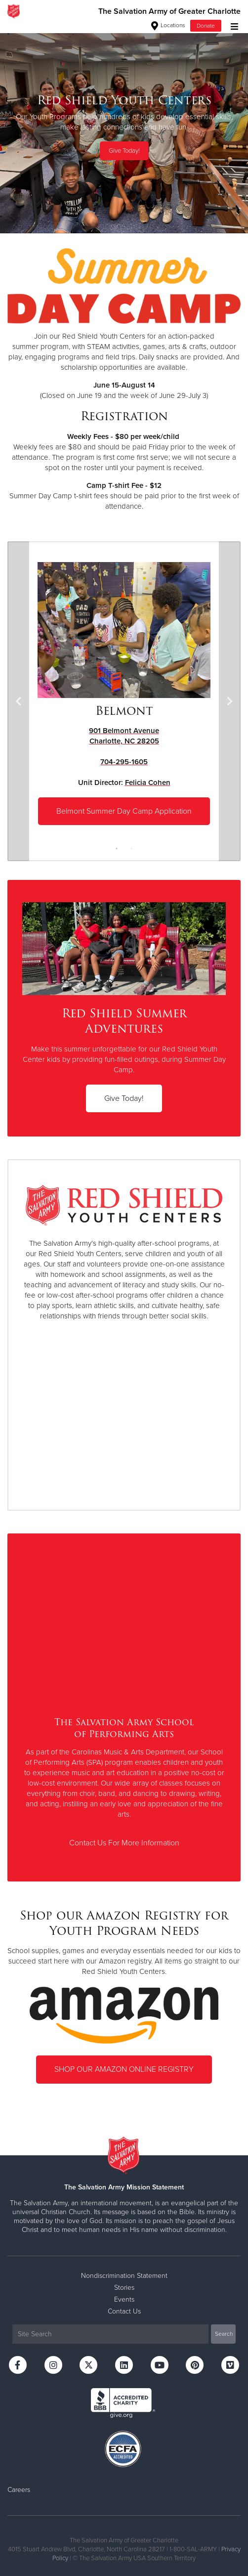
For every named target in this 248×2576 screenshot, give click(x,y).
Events (124, 2299)
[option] (124, 127)
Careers (18, 2490)
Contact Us (124, 2311)
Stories (124, 2287)
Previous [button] (18, 701)
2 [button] (131, 849)
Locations (168, 25)
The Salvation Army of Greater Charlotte (169, 11)
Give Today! (124, 151)
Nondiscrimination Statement (124, 2275)
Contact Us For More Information (124, 1843)
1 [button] (117, 849)
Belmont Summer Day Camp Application (124, 811)
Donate (206, 25)
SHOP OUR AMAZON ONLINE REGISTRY (124, 2069)
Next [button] (230, 701)
